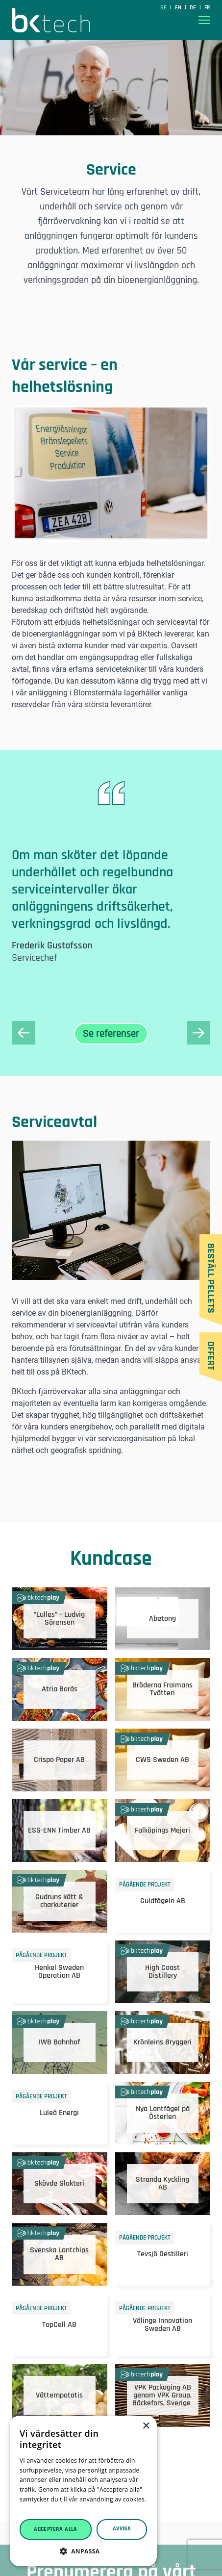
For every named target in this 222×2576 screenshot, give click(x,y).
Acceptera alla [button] (55, 2529)
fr (207, 7)
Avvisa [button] (122, 2528)
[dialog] (83, 2491)
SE (164, 7)
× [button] (145, 2426)
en (179, 7)
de (193, 7)
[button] (83, 2551)
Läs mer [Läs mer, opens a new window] (31, 2509)
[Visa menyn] (204, 20)
